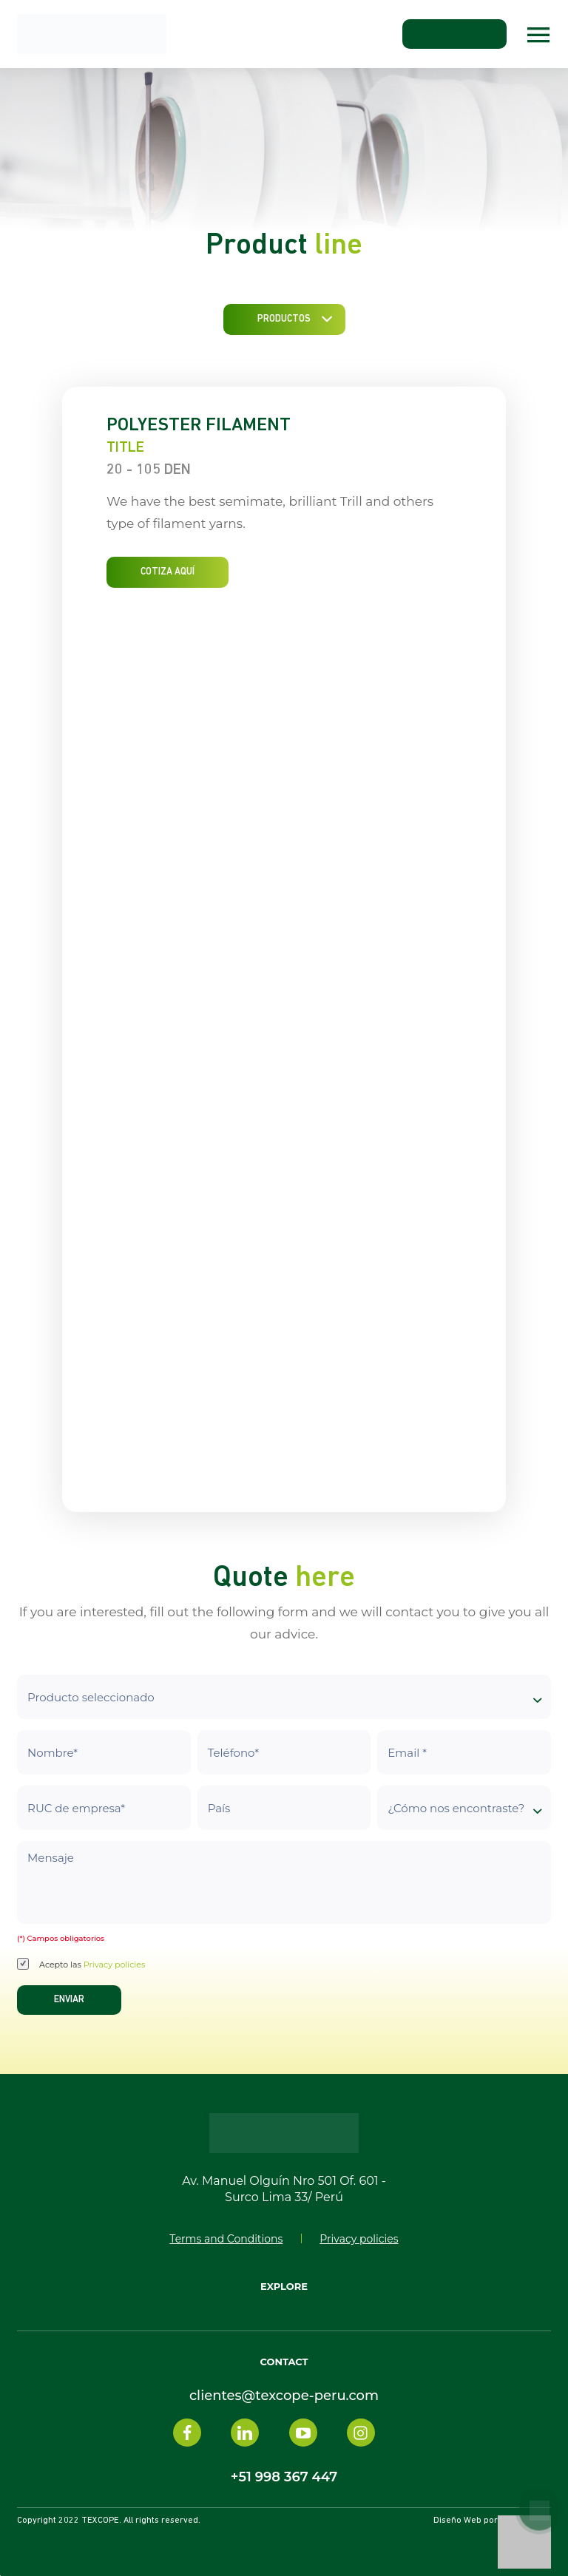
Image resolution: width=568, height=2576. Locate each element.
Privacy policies (115, 1964)
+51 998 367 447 (284, 2477)
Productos (284, 319)
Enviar (69, 1999)
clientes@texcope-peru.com (284, 2395)
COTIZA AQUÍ (168, 572)
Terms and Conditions (226, 2238)
